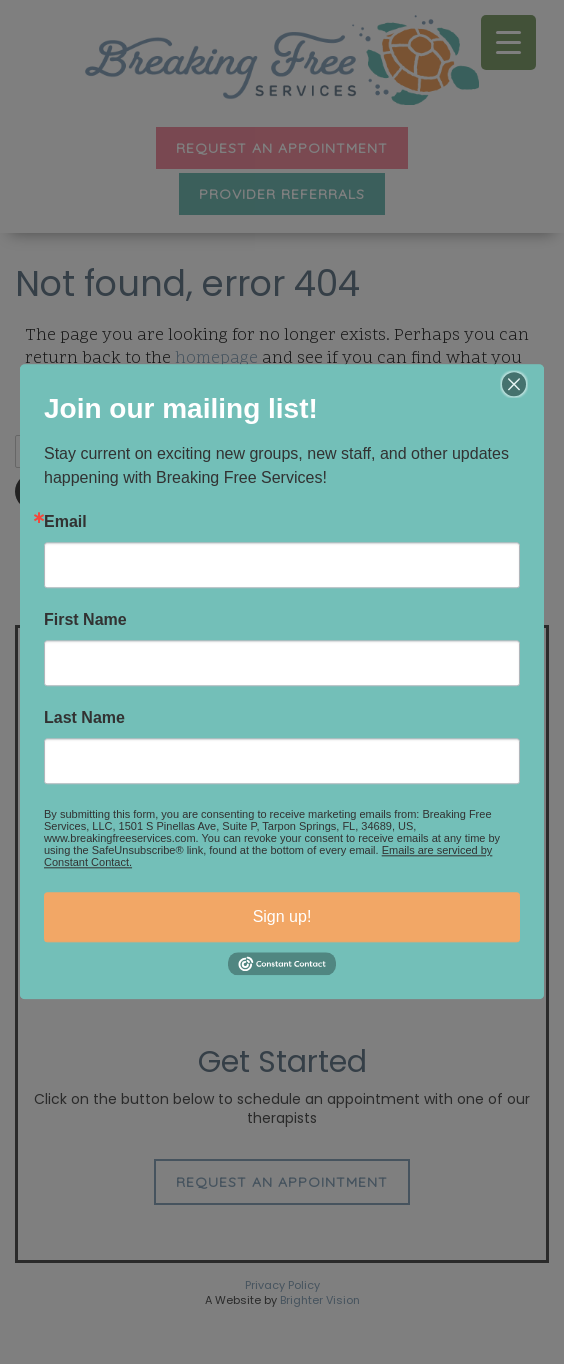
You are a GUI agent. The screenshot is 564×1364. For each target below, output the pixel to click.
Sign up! (282, 916)
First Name (85, 620)
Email (65, 522)
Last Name (84, 718)
